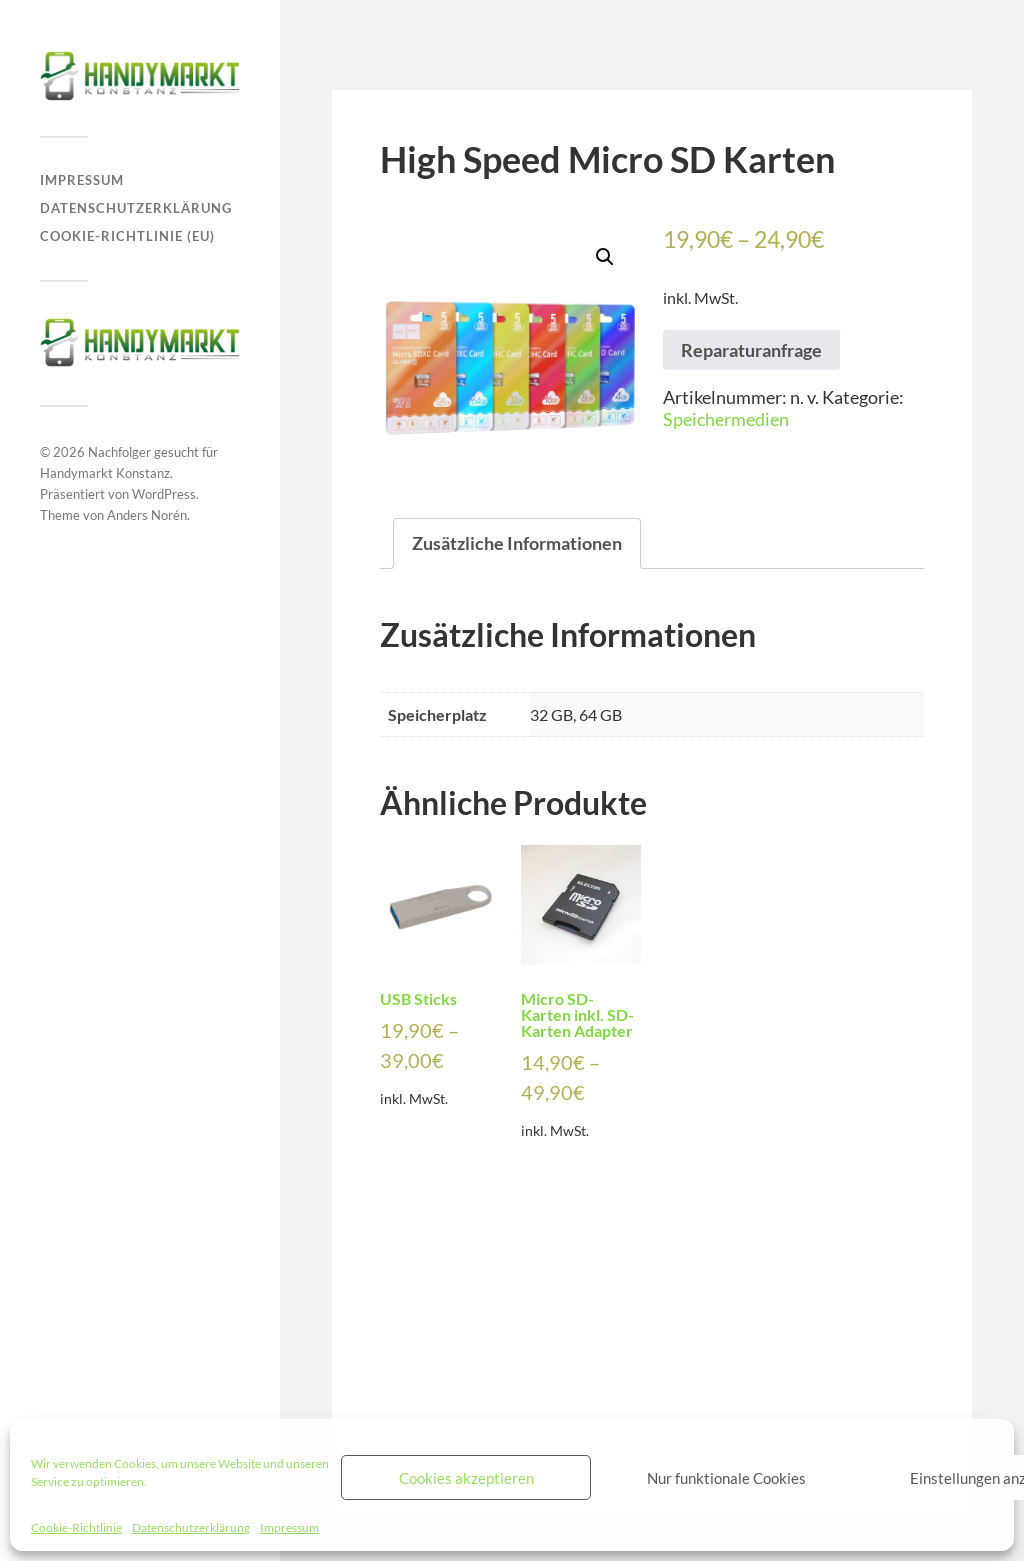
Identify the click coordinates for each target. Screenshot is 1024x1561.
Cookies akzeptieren (466, 1478)
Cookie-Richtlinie (76, 1527)
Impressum (289, 1527)
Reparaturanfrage (751, 350)
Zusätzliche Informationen (517, 543)
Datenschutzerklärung (191, 1527)
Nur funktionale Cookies (726, 1478)
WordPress (164, 494)
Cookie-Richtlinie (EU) (127, 236)
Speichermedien (726, 419)
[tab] (517, 543)
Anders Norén (147, 515)
